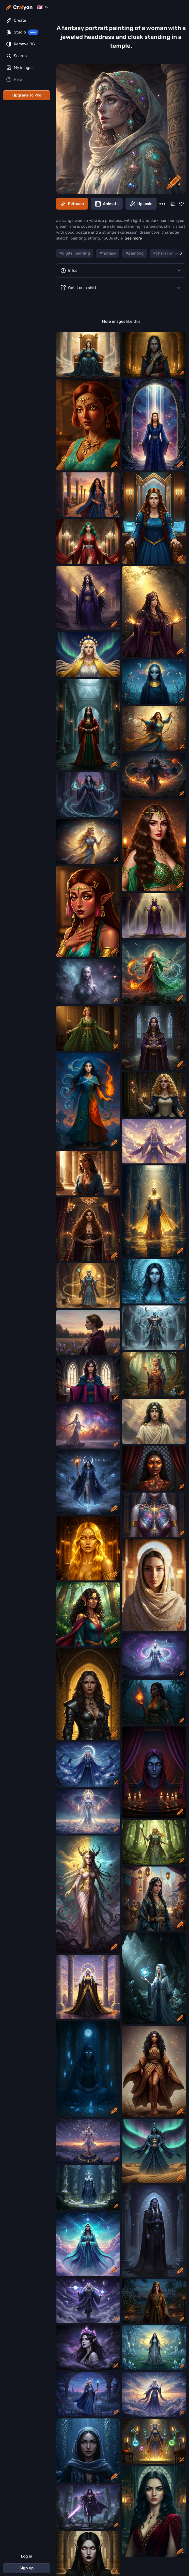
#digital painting (74, 253)
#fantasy (107, 253)
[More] (162, 204)
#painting (135, 253)
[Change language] (42, 7)
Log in (26, 2556)
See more (133, 238)
